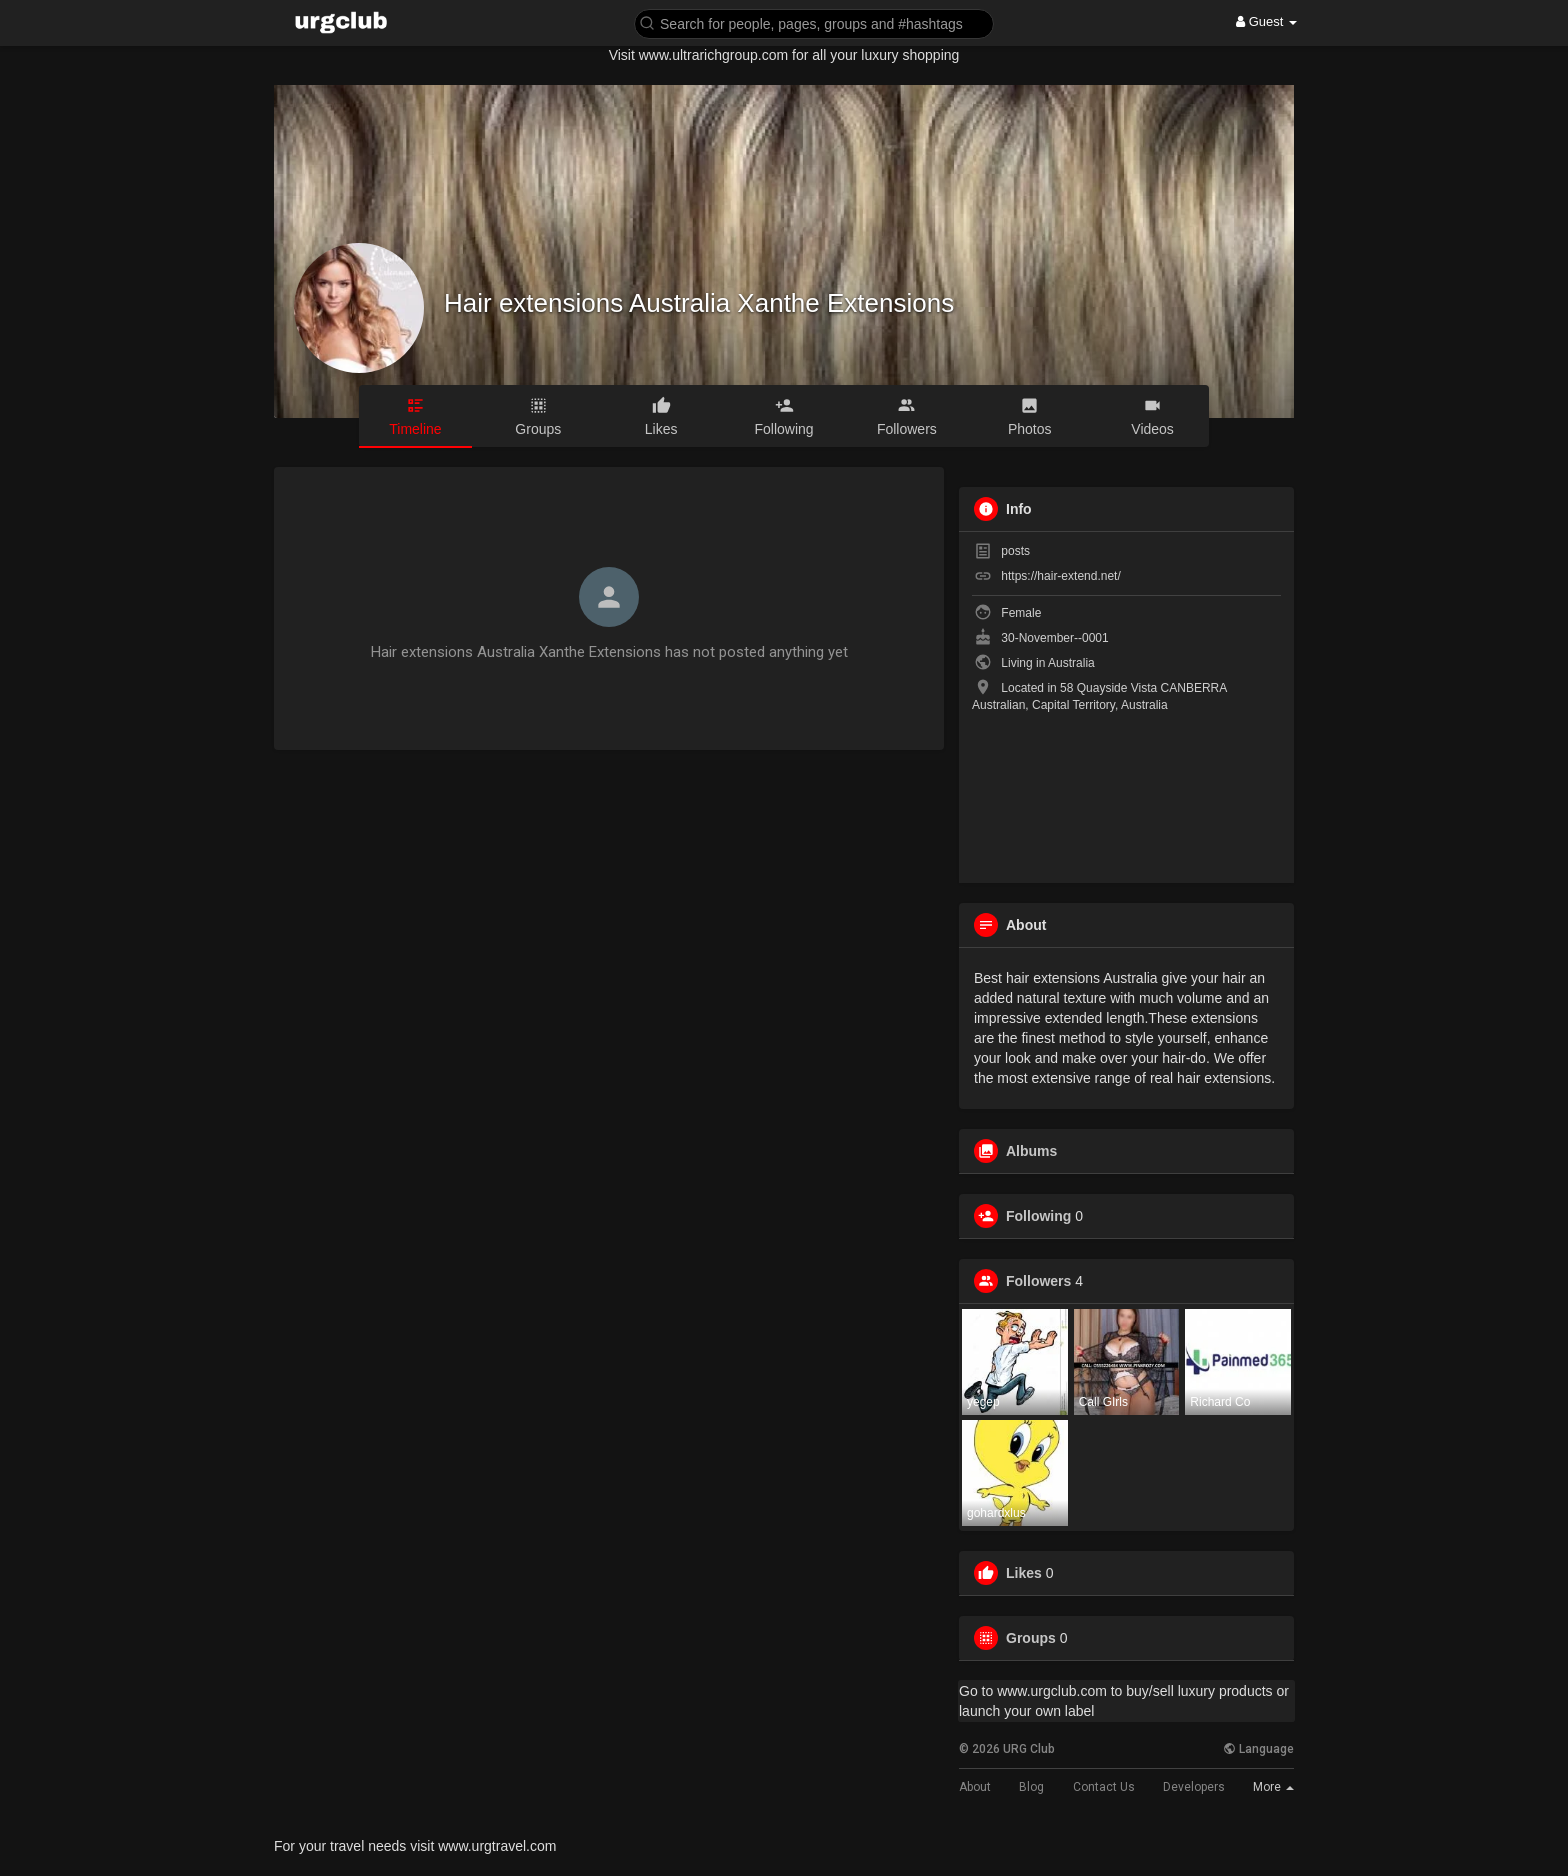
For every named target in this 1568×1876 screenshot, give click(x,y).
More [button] (1273, 1787)
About (975, 1787)
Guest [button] (1266, 21)
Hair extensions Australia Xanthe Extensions (699, 303)
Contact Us (1104, 1787)
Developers (1194, 1787)
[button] (814, 22)
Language (1258, 1749)
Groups (1031, 1638)
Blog (1031, 1787)
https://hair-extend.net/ (1060, 576)
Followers (1038, 1281)
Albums (1031, 1151)
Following (1038, 1216)
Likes (1024, 1573)
